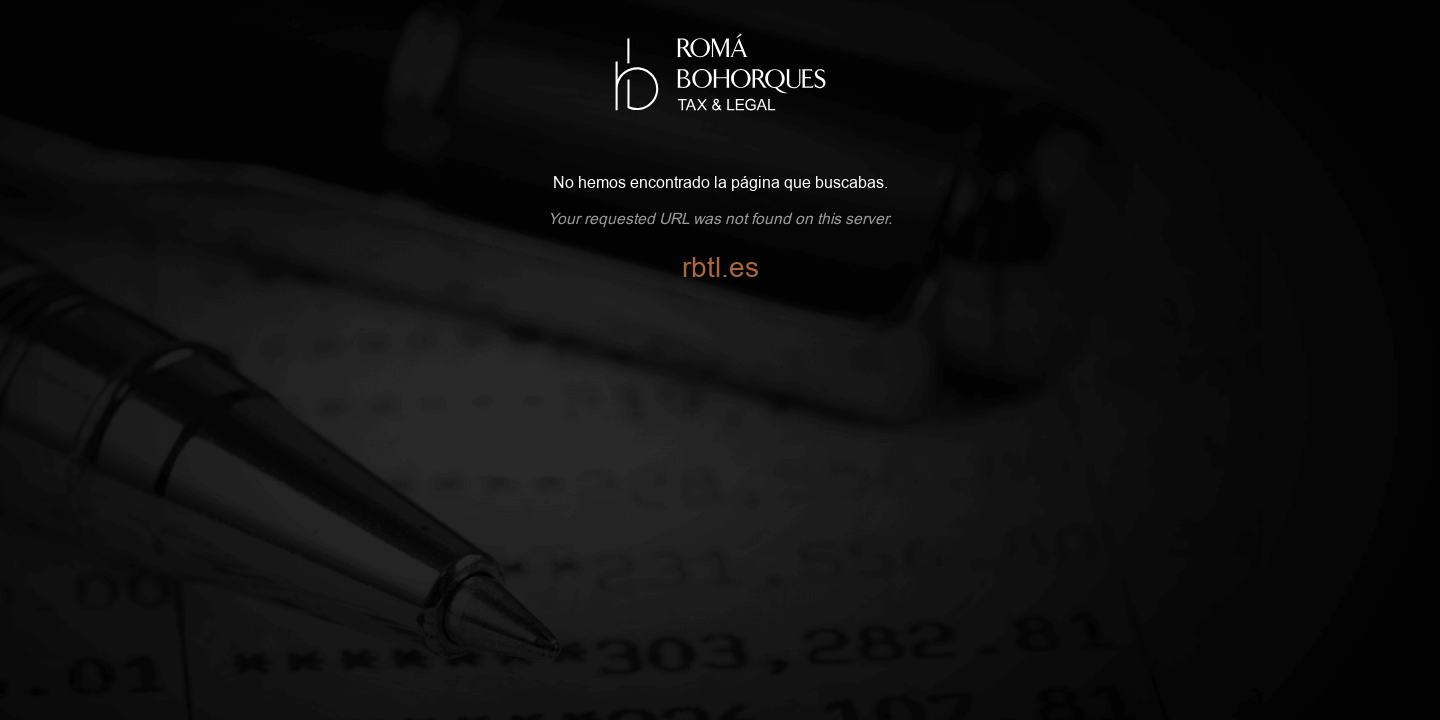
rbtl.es (720, 268)
